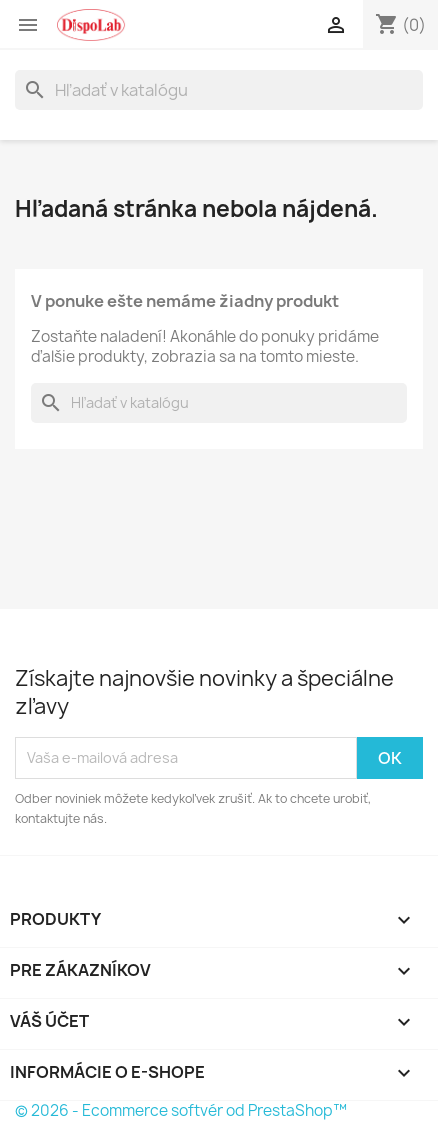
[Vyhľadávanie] (219, 90)
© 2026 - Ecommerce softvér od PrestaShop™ (181, 1110)
